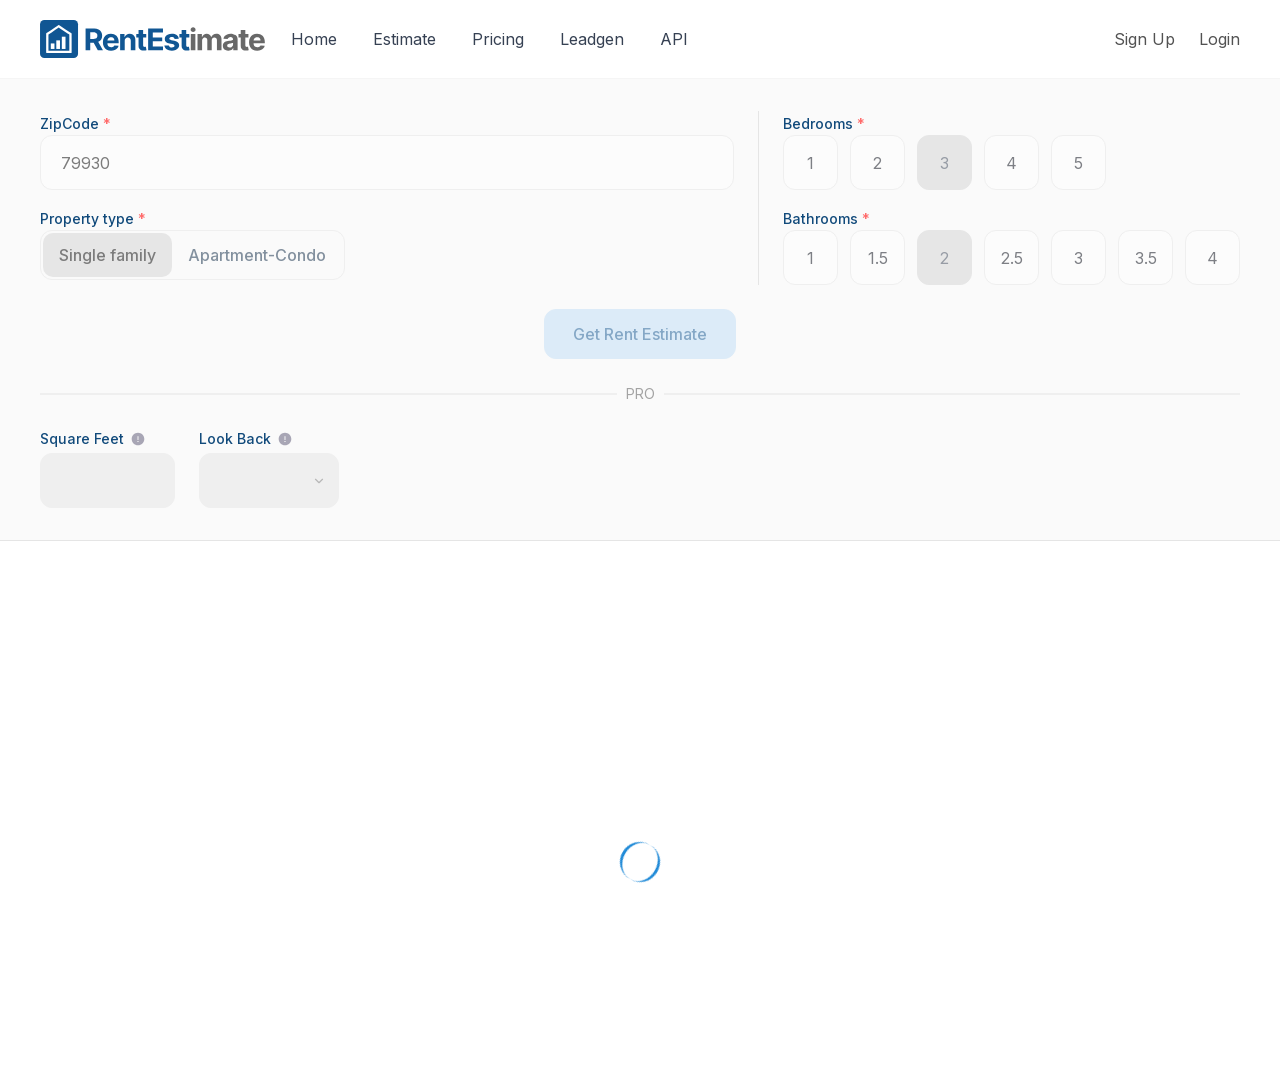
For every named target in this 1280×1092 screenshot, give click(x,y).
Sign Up (1144, 39)
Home (314, 39)
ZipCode (75, 123)
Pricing (498, 39)
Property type (93, 218)
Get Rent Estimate (640, 334)
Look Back (235, 438)
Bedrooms (824, 123)
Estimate (404, 39)
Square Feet (82, 438)
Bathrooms (826, 218)
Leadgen (592, 39)
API (674, 39)
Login (1219, 39)
